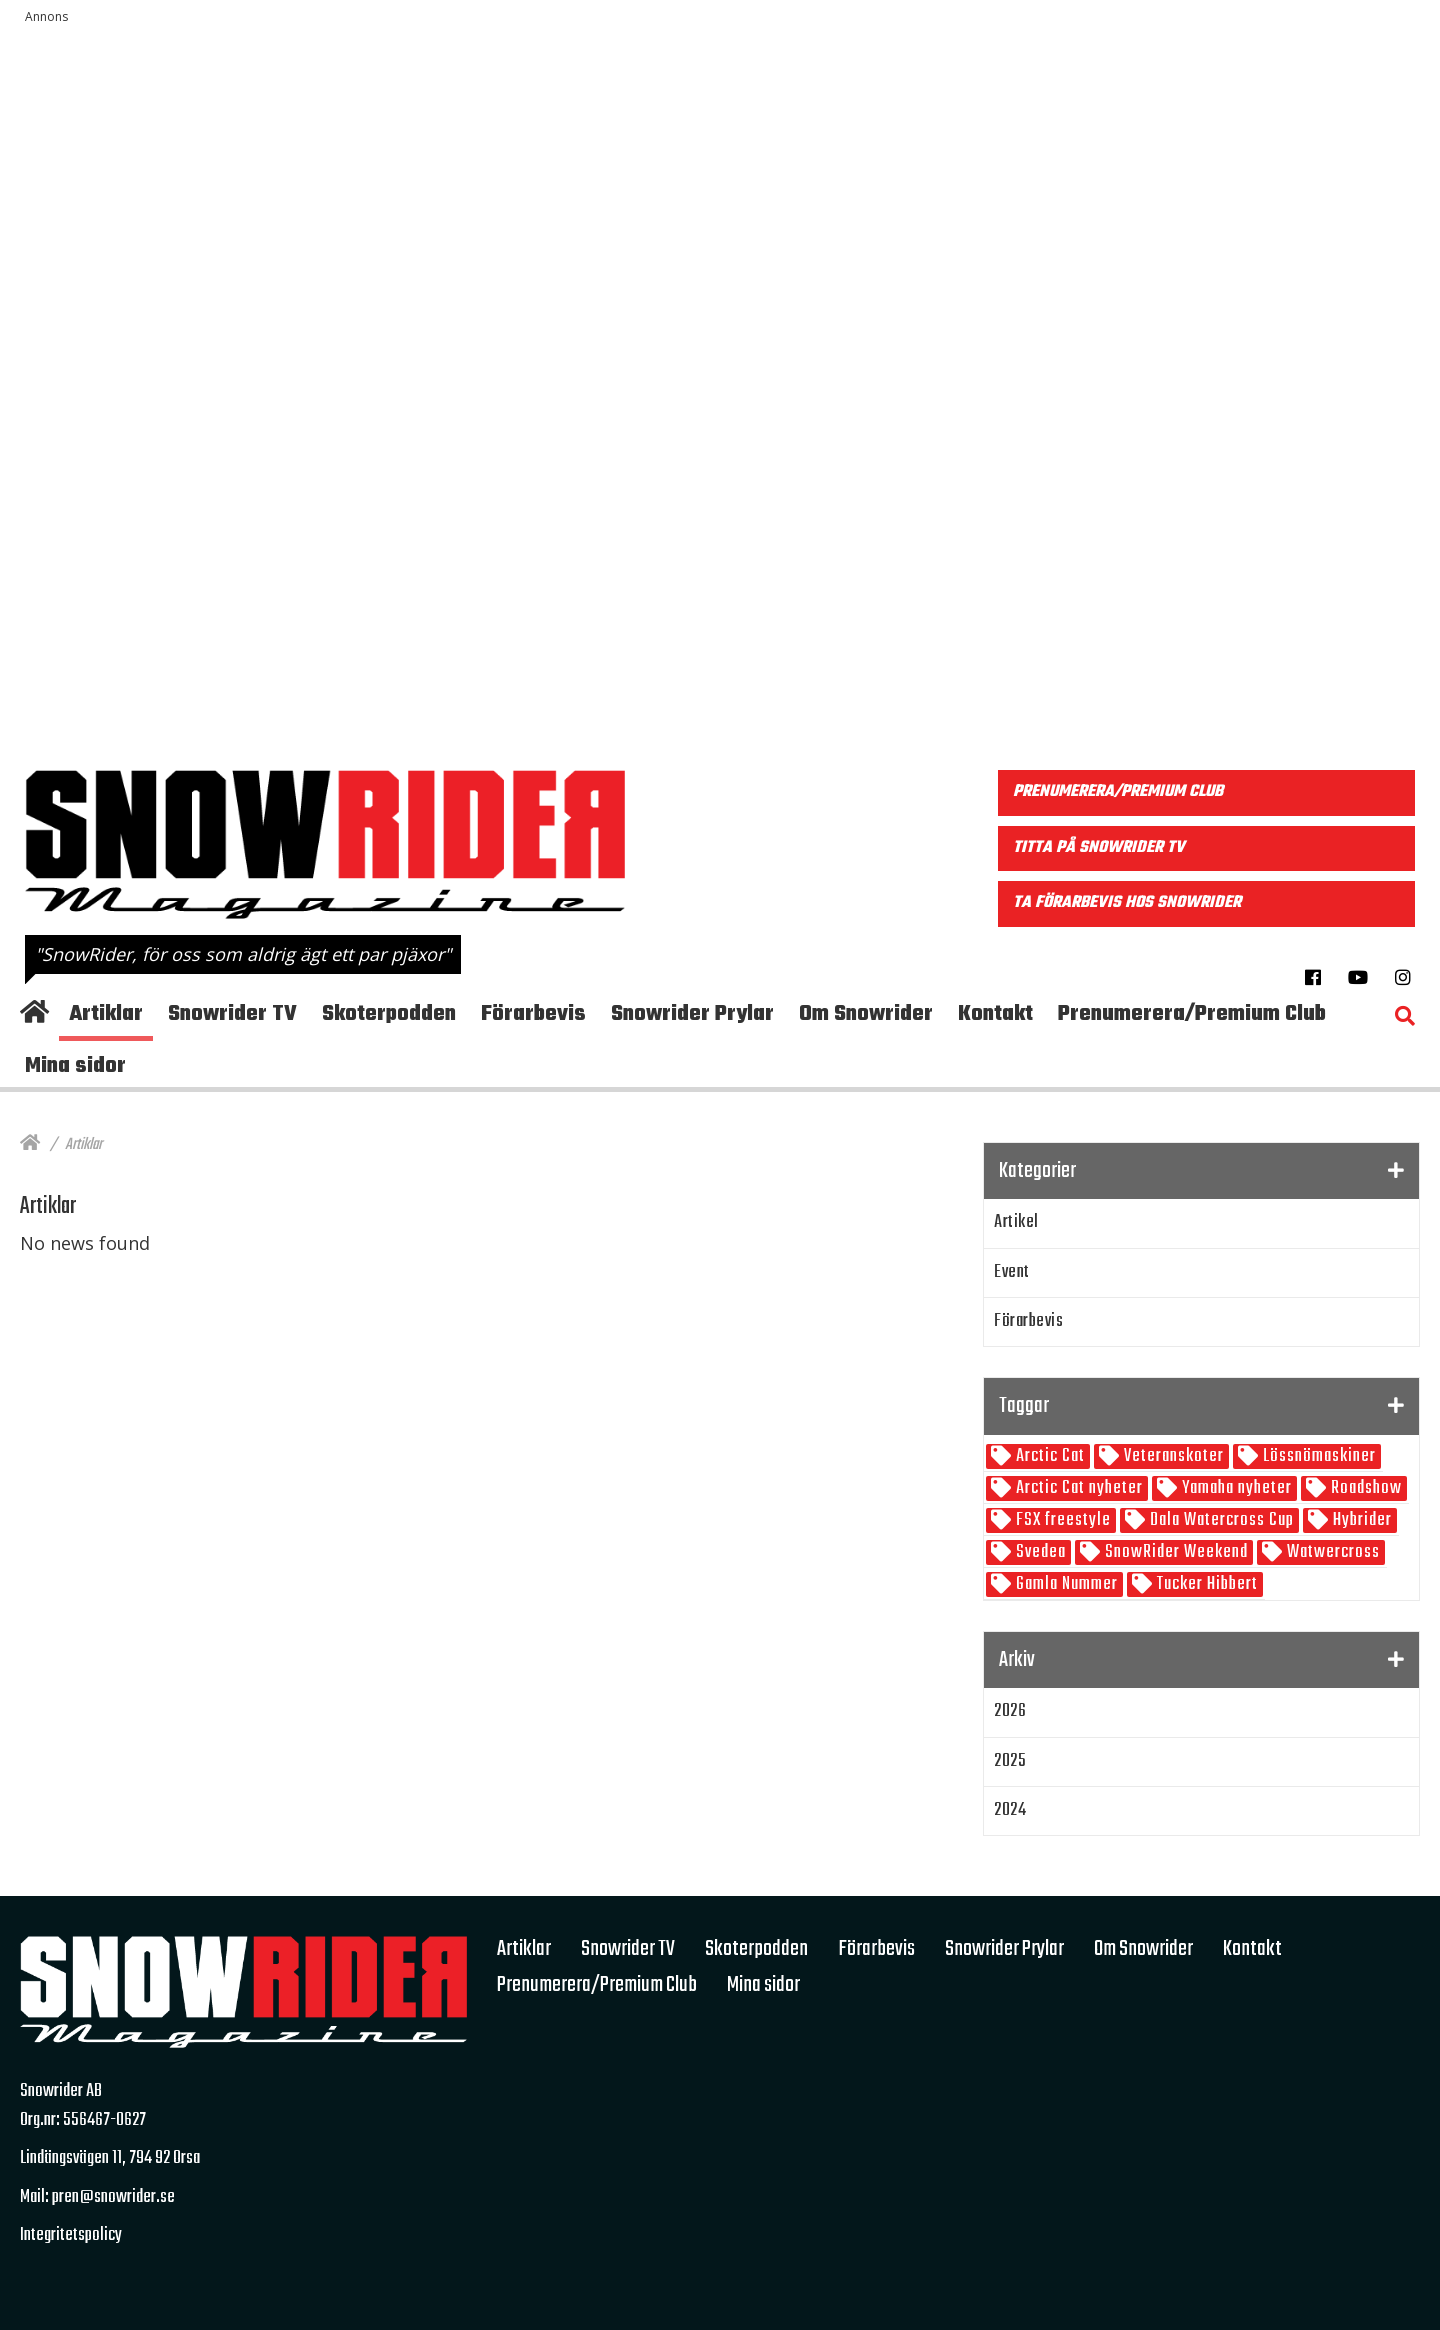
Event (1012, 1272)
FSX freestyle (1061, 1520)
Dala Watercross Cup (1220, 1520)
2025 (1010, 1761)
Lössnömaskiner (1317, 1456)
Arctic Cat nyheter (1077, 1488)
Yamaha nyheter (1235, 1488)
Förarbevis (1028, 1321)
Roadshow (1364, 1488)
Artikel (1016, 1222)
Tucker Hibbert (1205, 1584)
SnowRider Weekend (1174, 1552)
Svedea (1039, 1552)
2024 (1010, 1810)
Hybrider (1360, 1520)
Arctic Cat (1048, 1456)
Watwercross (1331, 1552)
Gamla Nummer (1065, 1584)
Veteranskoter (1172, 1456)
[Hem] (30, 1145)
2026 (1010, 1711)
